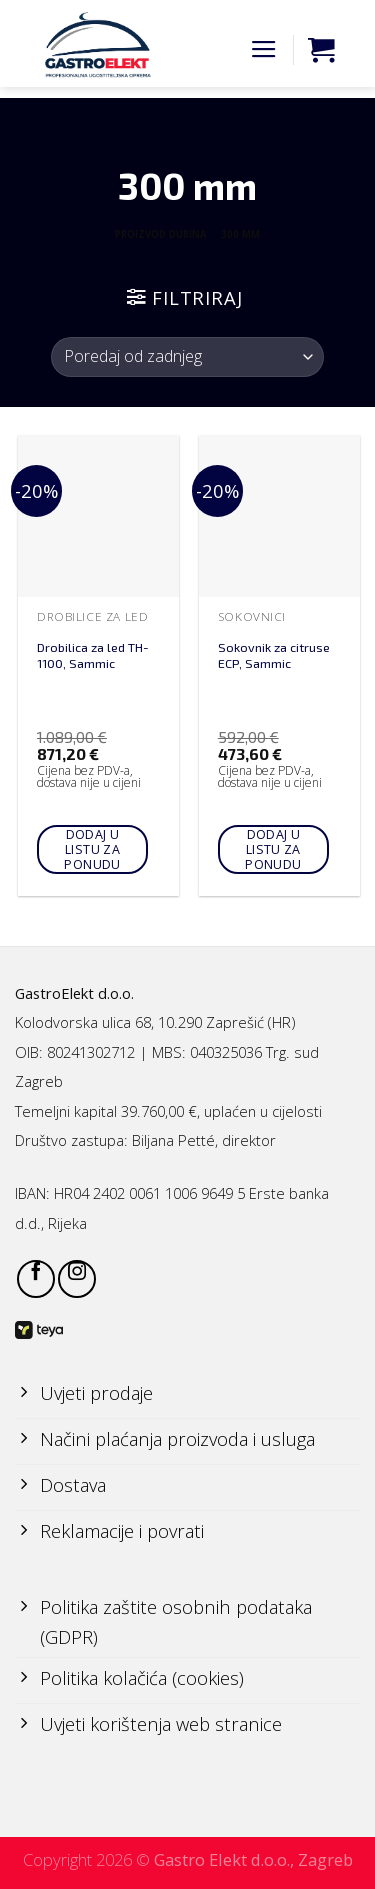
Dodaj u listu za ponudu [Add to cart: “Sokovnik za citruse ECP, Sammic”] (273, 849)
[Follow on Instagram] (77, 1279)
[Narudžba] (187, 357)
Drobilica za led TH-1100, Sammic (93, 655)
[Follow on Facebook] (36, 1279)
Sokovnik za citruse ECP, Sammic (274, 655)
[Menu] (264, 50)
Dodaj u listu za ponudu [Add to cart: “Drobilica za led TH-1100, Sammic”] (92, 849)
